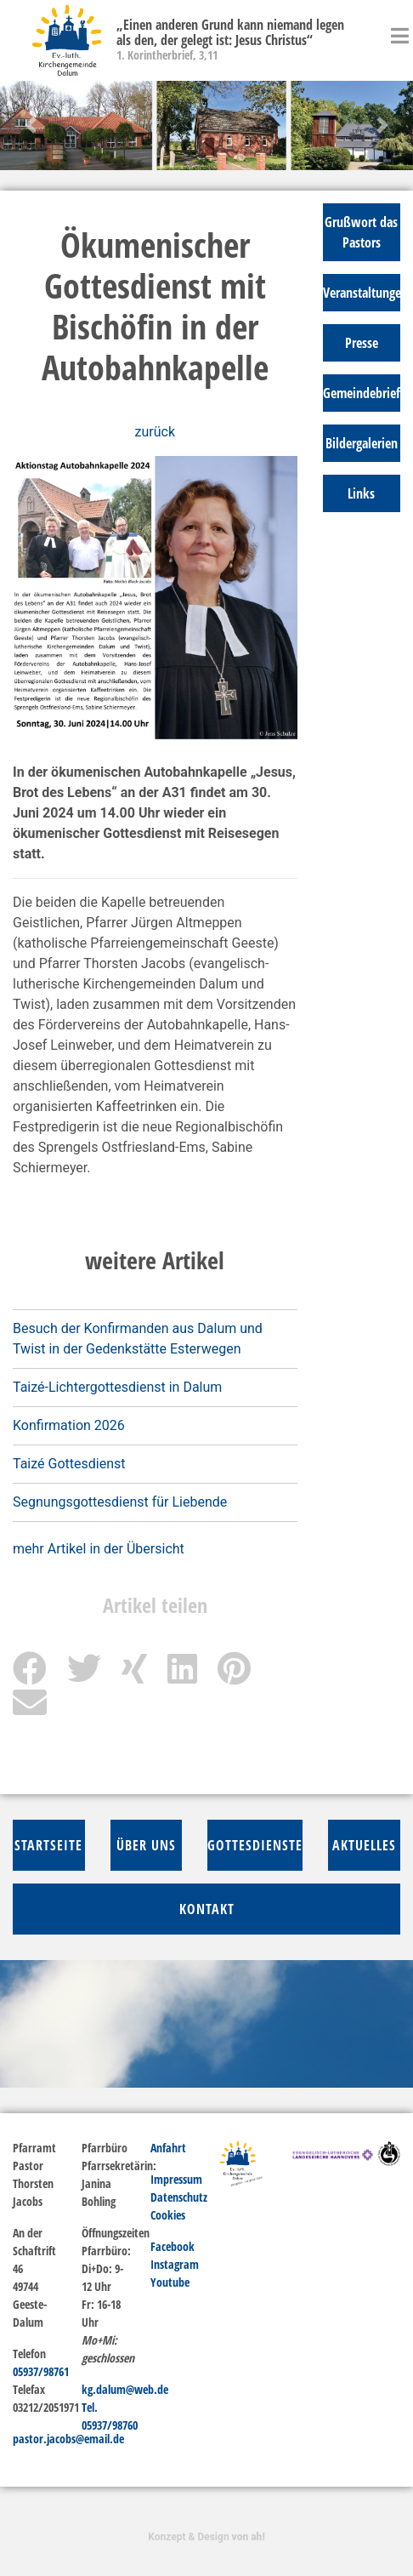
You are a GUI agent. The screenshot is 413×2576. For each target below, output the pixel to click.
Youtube (170, 2282)
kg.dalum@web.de (125, 2389)
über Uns (146, 1845)
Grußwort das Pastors (361, 232)
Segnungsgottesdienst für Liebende (120, 1502)
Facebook (172, 2246)
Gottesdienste (255, 1845)
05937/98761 (41, 2371)
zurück (155, 432)
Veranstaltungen (362, 292)
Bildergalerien (361, 443)
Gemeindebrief (361, 393)
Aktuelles (364, 1845)
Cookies (167, 2215)
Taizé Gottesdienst (69, 1464)
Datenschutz (178, 2197)
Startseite (48, 1845)
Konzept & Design (206, 2537)
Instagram (174, 2264)
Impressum (176, 2179)
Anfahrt (168, 2148)
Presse (361, 342)
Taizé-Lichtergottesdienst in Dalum (117, 1387)
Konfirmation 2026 (69, 1425)
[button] (31, 125)
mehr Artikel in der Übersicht (98, 1549)
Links (361, 493)
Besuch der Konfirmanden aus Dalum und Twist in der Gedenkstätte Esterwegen (138, 1338)
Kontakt (207, 1909)
